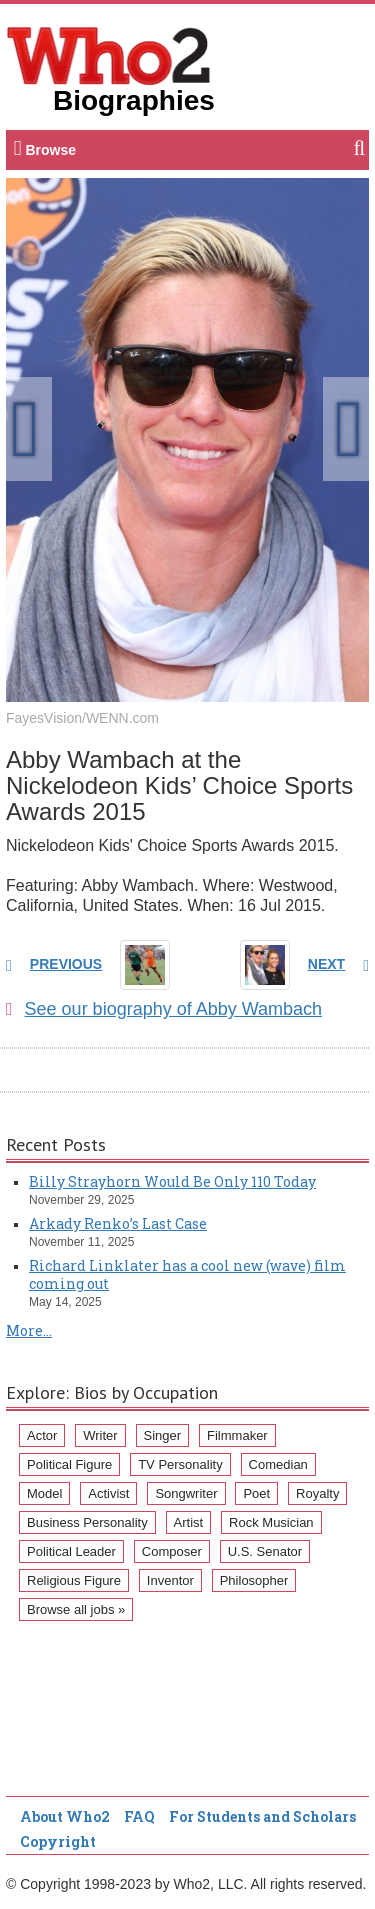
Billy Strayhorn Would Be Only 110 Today (172, 1181)
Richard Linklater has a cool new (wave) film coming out (187, 1274)
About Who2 (65, 1816)
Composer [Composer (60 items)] (172, 1551)
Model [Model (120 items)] (44, 1493)
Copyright (58, 1841)
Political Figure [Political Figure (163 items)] (69, 1464)
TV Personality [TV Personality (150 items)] (180, 1464)
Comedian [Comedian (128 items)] (278, 1464)
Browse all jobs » (76, 1609)
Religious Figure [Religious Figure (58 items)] (74, 1580)
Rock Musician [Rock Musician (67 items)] (271, 1522)
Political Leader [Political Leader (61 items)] (71, 1551)
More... (29, 1330)
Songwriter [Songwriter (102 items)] (186, 1493)
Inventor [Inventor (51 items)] (170, 1580)
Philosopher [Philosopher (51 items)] (254, 1580)
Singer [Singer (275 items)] (163, 1435)
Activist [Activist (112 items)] (108, 1493)
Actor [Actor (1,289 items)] (42, 1435)
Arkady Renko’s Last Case (118, 1223)
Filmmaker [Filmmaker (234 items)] (237, 1435)
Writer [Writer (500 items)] (100, 1435)
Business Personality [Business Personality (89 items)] (87, 1522)
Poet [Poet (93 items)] (256, 1493)
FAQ (139, 1816)
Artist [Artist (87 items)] (189, 1522)
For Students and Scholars (262, 1816)
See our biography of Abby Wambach (164, 1009)
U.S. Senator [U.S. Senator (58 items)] (265, 1551)
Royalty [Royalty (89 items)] (317, 1493)
